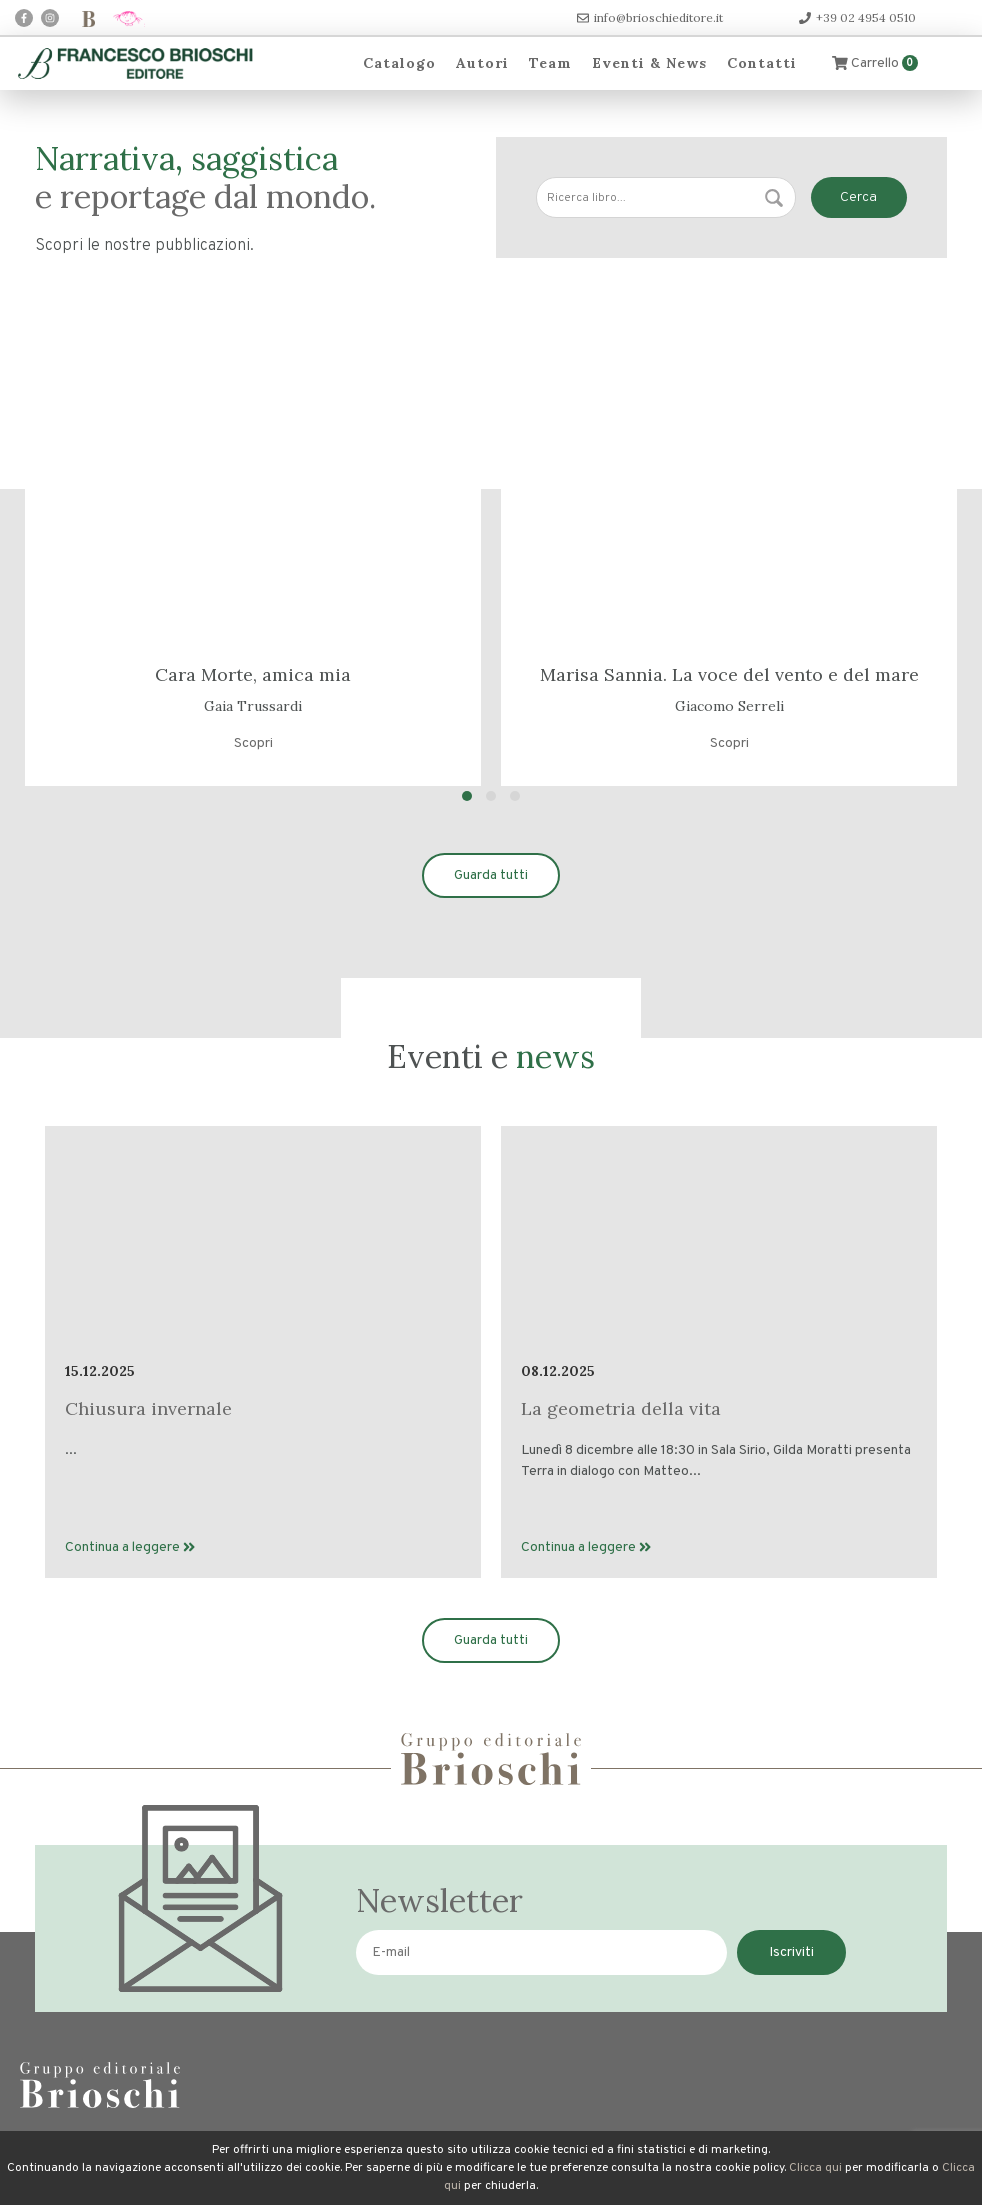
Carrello (875, 63)
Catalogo (399, 63)
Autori (482, 63)
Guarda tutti (491, 875)
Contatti (762, 63)
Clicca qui (815, 2168)
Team (550, 63)
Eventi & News (649, 63)
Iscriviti (791, 1952)
